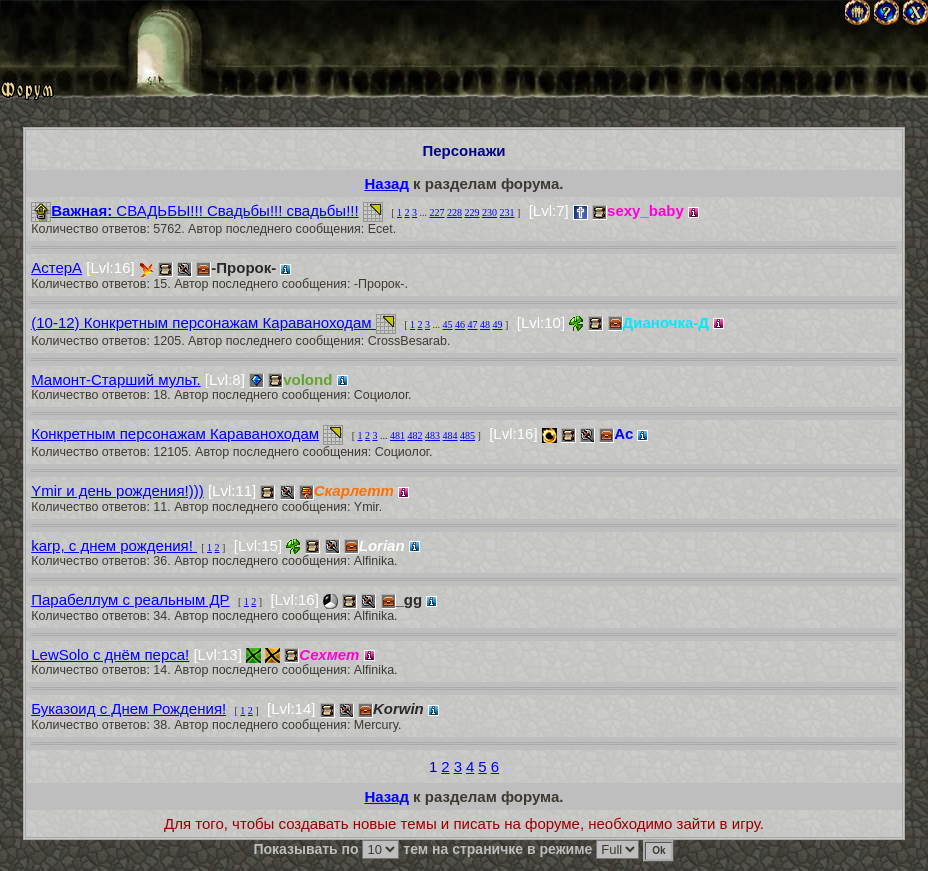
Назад (386, 183)
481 (397, 435)
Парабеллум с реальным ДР (130, 599)
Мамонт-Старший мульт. (115, 379)
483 (432, 435)
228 (454, 212)
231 (507, 212)
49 (498, 324)
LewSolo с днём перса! (110, 654)
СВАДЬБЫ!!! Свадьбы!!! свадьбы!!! (194, 210)
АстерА (56, 267)
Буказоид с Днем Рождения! (128, 708)
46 (460, 324)
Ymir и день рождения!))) (117, 490)
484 (450, 435)
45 (448, 324)
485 (467, 435)
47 (473, 324)
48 (485, 324)
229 (472, 212)
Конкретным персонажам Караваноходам (175, 433)
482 (415, 435)
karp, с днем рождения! (114, 545)
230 (489, 212)
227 (437, 212)
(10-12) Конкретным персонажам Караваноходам (203, 322)
